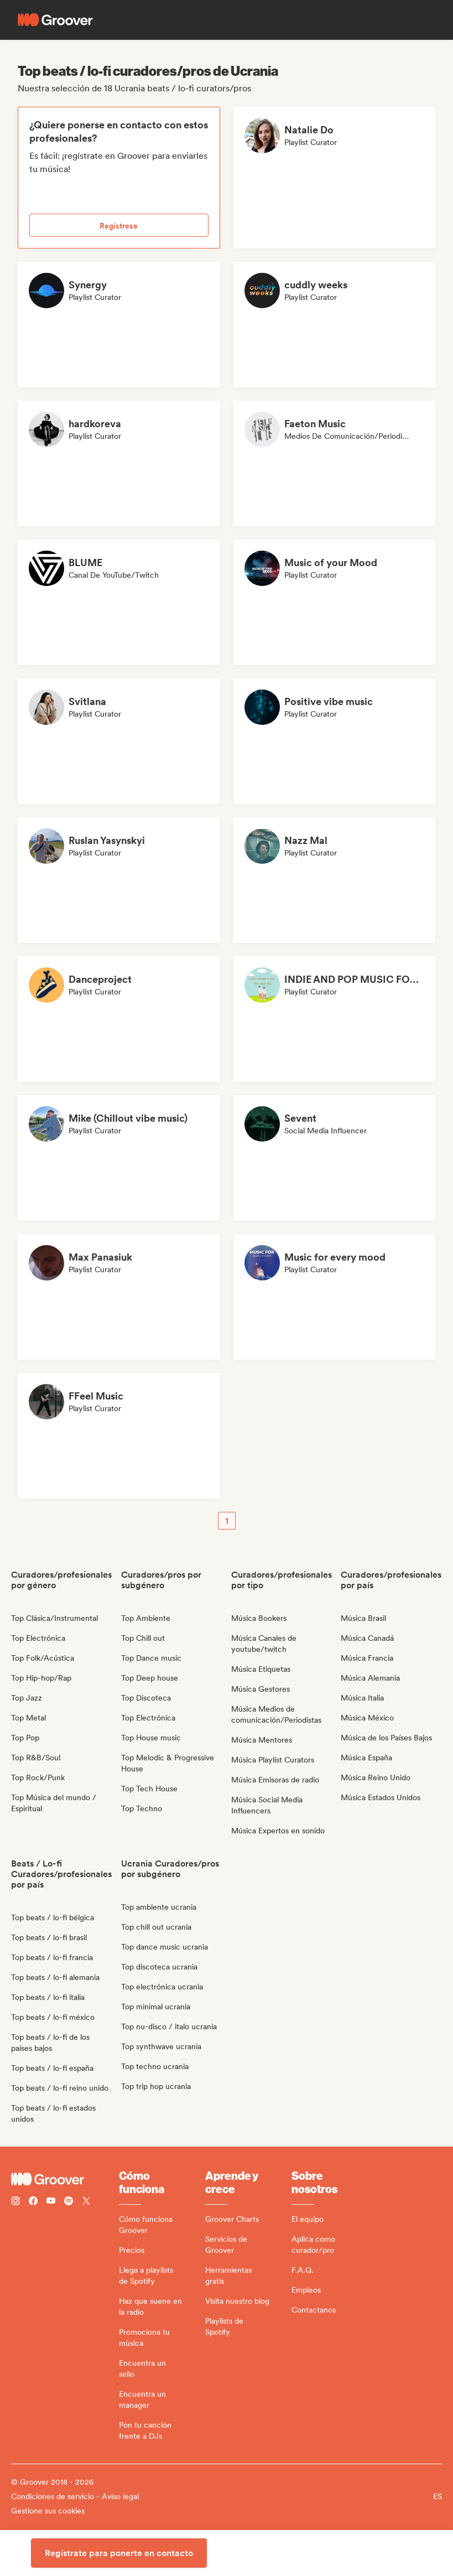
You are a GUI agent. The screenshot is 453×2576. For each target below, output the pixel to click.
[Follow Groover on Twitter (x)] (86, 2202)
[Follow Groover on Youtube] (50, 2202)
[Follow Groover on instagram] (15, 2202)
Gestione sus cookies (48, 2510)
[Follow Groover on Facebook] (33, 2202)
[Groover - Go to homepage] (65, 2179)
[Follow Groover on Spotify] (68, 2202)
